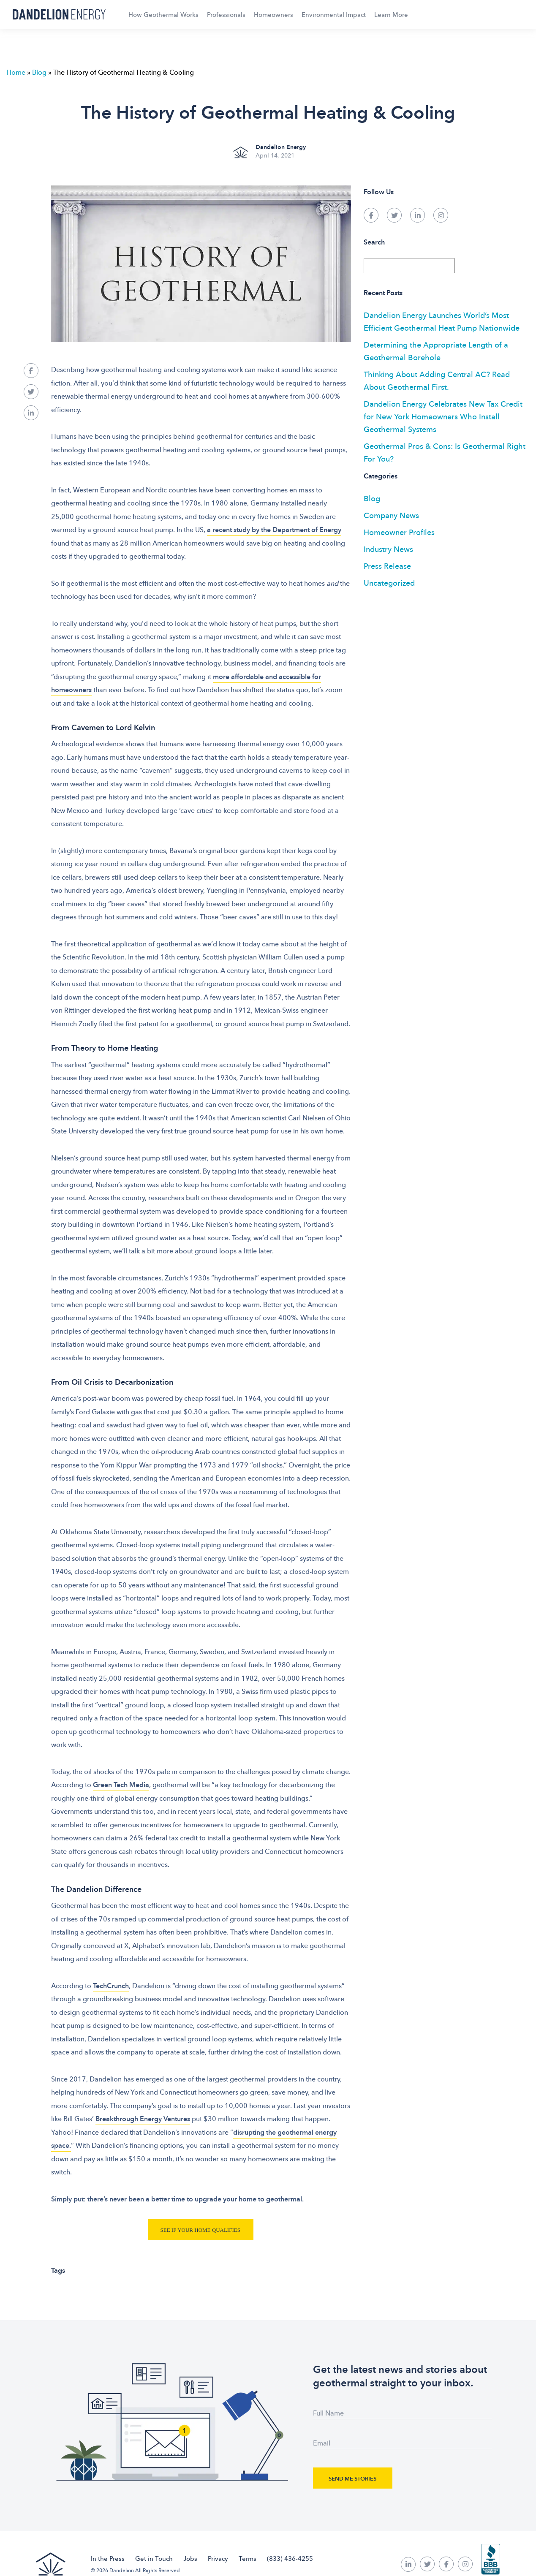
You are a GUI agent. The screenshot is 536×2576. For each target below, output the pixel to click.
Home (15, 72)
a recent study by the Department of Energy (274, 529)
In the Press (108, 2558)
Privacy (218, 2558)
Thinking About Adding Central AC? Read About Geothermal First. (437, 380)
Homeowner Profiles (399, 532)
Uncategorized (389, 582)
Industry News (388, 549)
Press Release (387, 566)
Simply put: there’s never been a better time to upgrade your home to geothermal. (177, 2199)
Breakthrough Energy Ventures (142, 2119)
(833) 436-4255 (290, 2558)
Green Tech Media (121, 1785)
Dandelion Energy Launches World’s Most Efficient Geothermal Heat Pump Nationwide (442, 321)
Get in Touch (154, 2558)
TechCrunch (111, 1986)
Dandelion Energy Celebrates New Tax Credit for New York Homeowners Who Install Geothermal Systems (443, 416)
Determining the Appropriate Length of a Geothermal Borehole (436, 351)
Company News (391, 515)
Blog (39, 72)
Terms (247, 2558)
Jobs (190, 2558)
